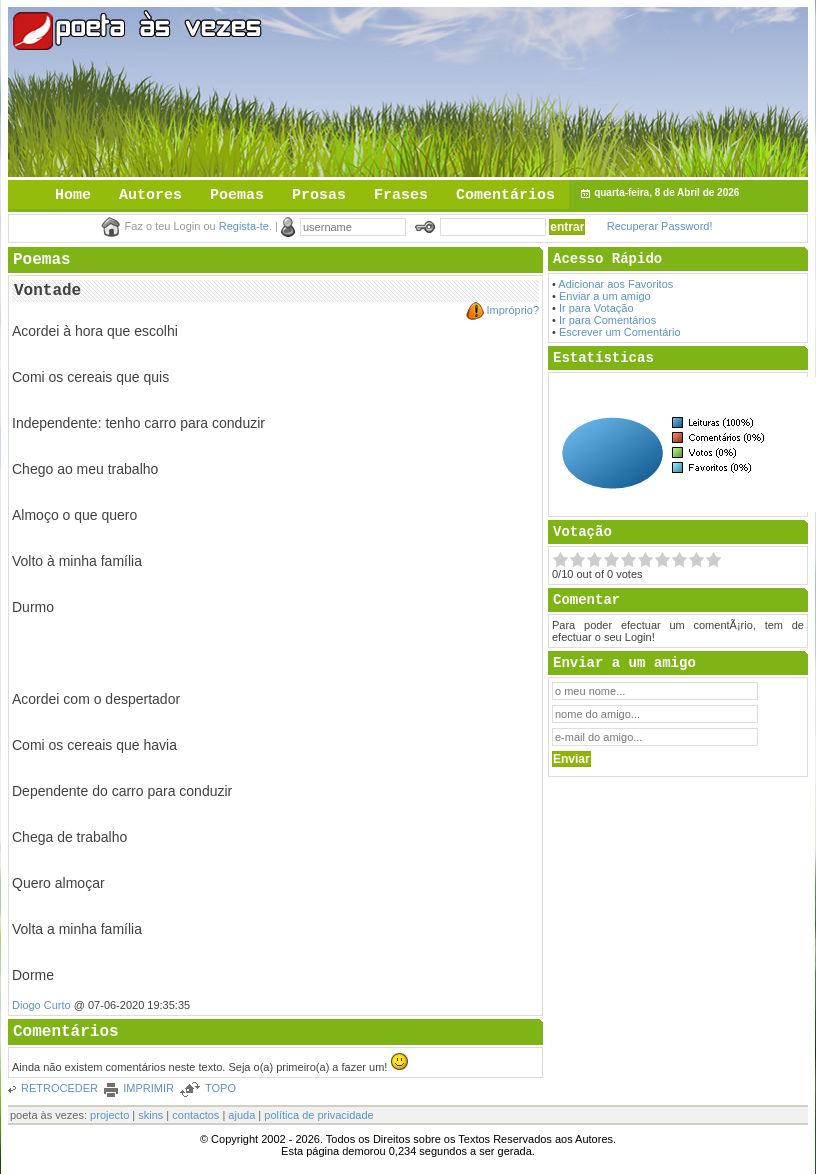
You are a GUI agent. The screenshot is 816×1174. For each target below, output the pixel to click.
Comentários (505, 195)
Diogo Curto (41, 1005)
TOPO (220, 1088)
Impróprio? (512, 310)
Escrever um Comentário (620, 332)
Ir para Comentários (607, 320)
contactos (195, 1115)
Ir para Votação (596, 308)
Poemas (237, 195)
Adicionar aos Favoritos (615, 284)
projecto (109, 1115)
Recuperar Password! (660, 226)
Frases (401, 195)
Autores (150, 195)
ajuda (241, 1115)
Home (73, 195)
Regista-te (244, 226)
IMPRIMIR (148, 1088)
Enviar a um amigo (605, 296)
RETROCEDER (59, 1088)
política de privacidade (318, 1115)
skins (150, 1115)
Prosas (319, 195)
